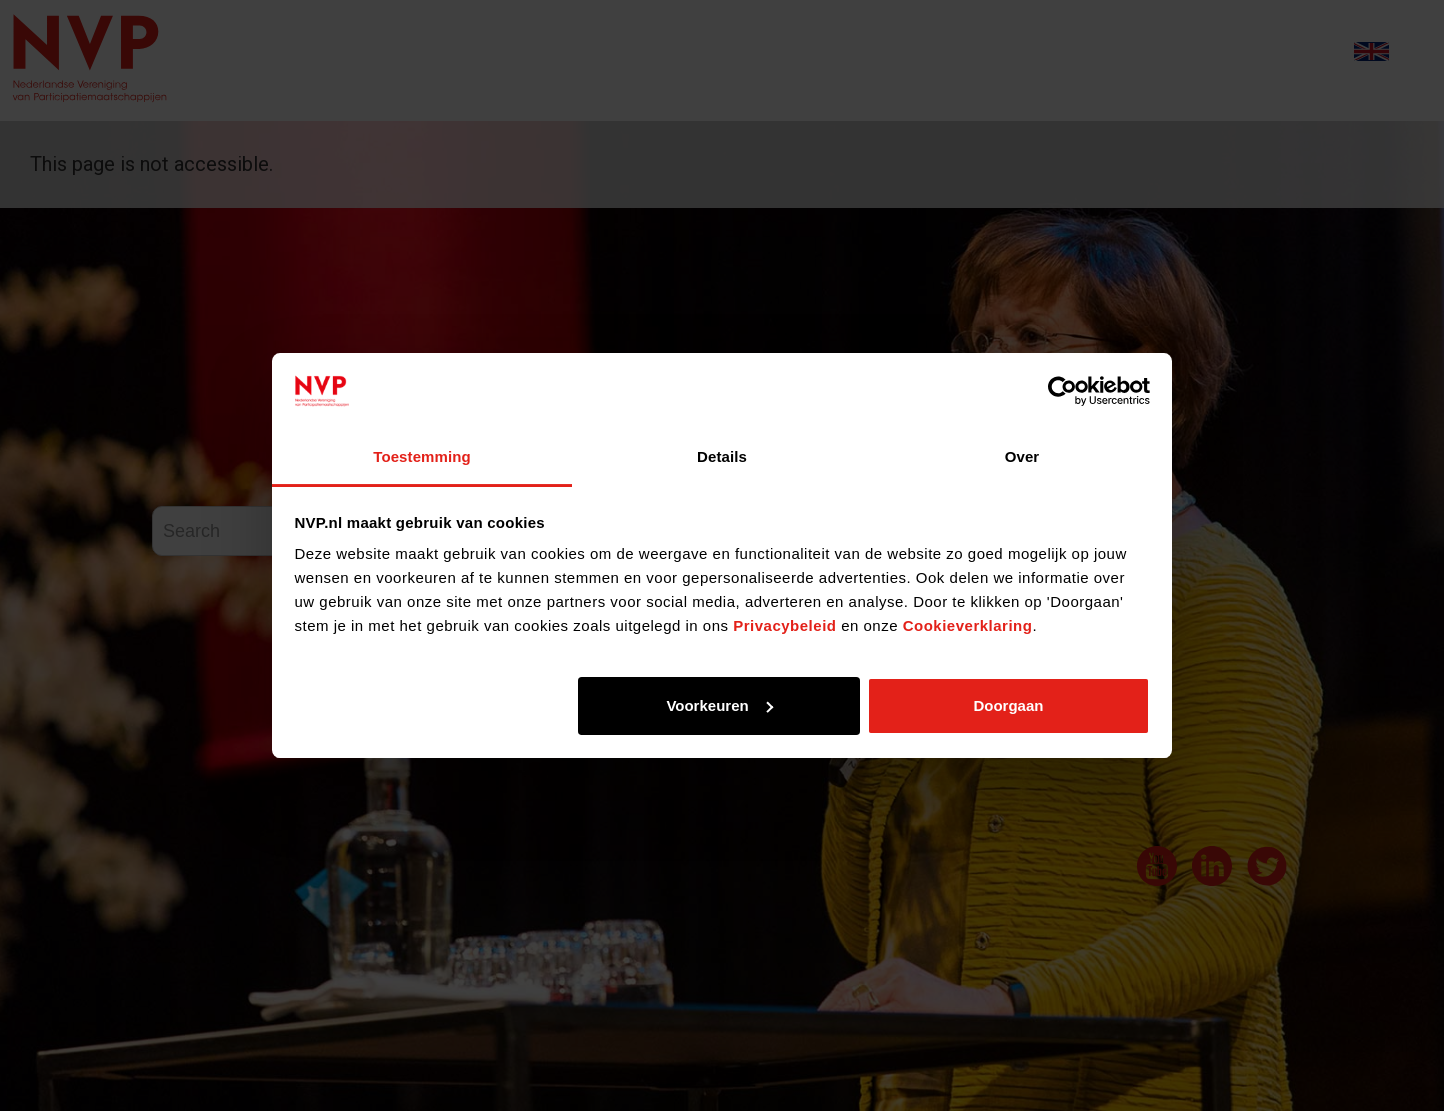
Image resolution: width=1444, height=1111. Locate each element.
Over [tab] (1022, 456)
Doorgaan (1008, 705)
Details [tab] (722, 456)
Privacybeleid (784, 625)
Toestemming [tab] (422, 456)
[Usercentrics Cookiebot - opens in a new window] (1062, 391)
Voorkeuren (719, 705)
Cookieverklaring (968, 625)
